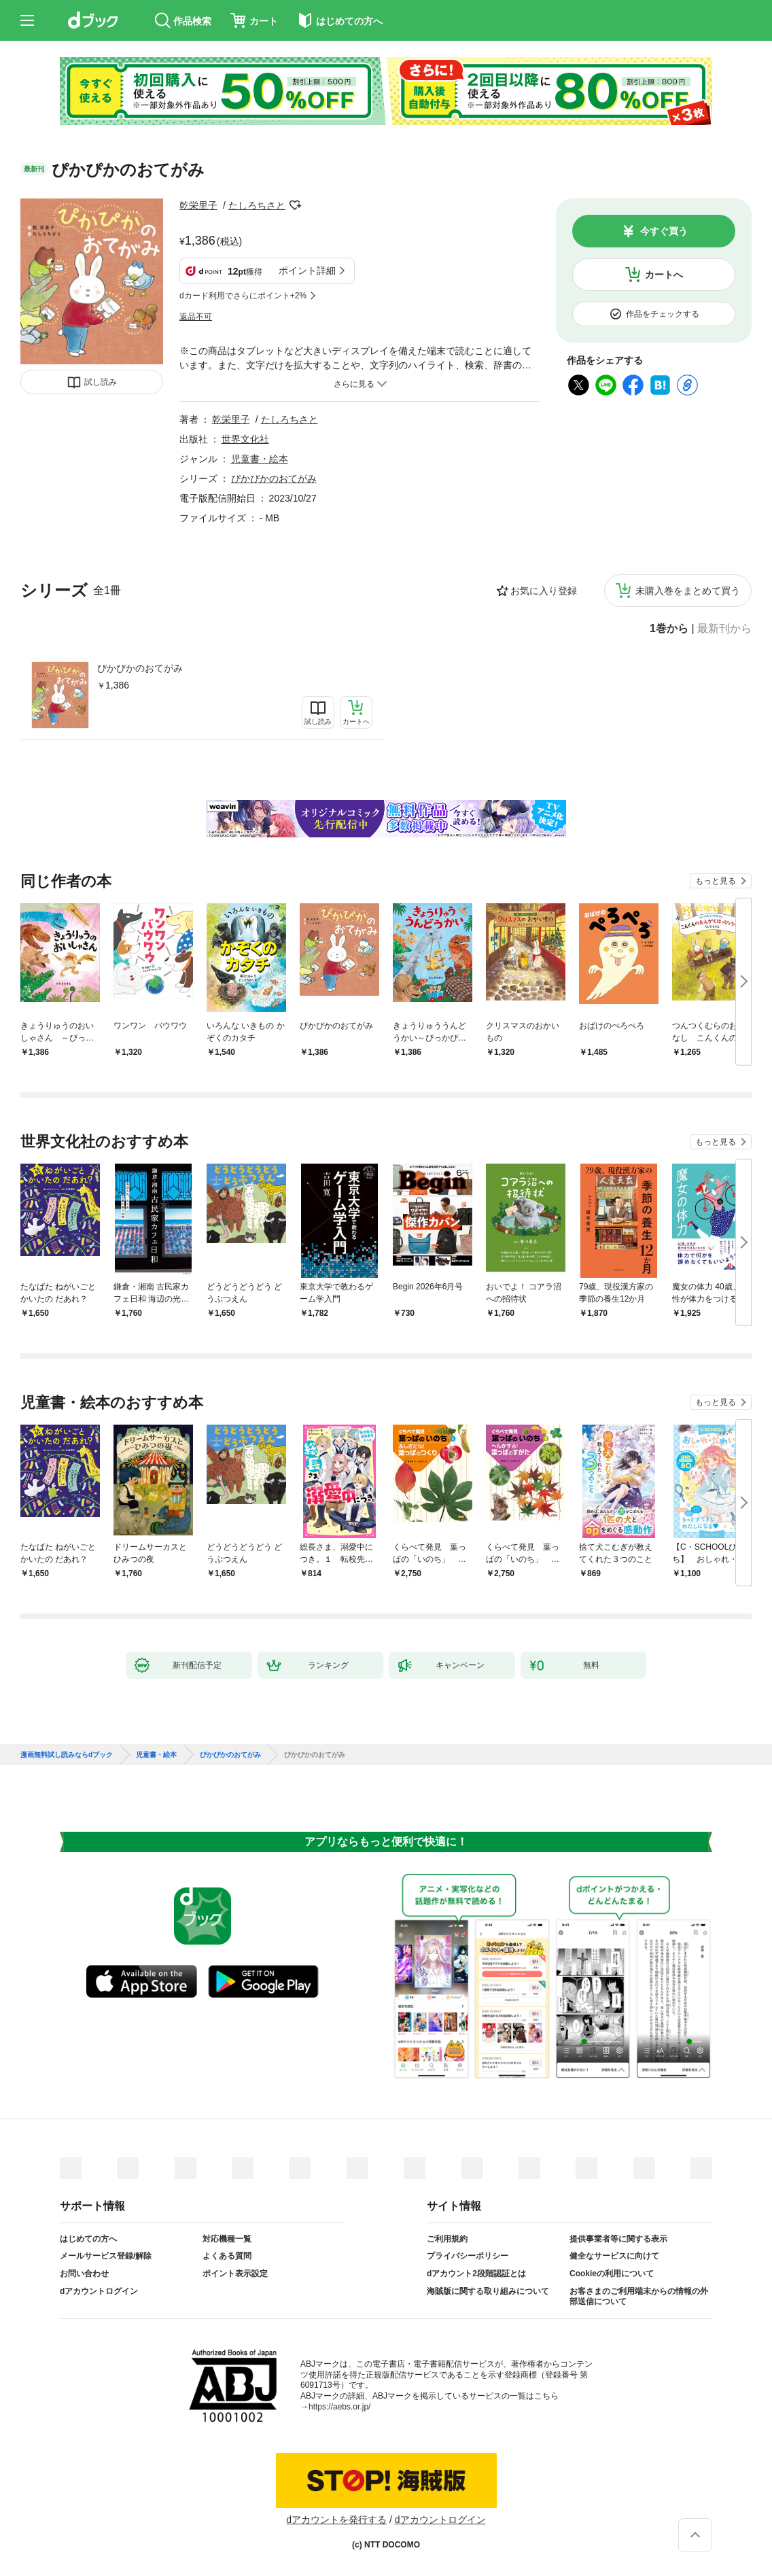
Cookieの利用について (611, 2273)
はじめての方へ (88, 2239)
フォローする (295, 205)
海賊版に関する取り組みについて (488, 2291)
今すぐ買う (664, 231)
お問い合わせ (84, 2273)
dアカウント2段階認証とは (476, 2273)
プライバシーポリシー (467, 2256)
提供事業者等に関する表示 (618, 2239)
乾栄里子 (198, 205)
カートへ (664, 274)
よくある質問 (227, 2256)
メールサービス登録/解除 (106, 2256)
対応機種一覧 (227, 2239)
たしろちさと (256, 205)
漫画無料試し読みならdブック (66, 1755)
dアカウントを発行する (336, 2519)
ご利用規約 (447, 2239)
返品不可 (195, 316)
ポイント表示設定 (235, 2273)
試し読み (100, 382)
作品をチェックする (662, 314)
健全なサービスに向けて (614, 2256)
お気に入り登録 (543, 590)
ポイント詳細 (307, 270)
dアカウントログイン (99, 2291)
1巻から (669, 628)
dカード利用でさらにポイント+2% (242, 295)
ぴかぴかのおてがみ (140, 668)
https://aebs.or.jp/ (339, 2407)
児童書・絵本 (259, 458)
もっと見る (715, 881)
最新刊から (724, 628)
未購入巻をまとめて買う (687, 590)
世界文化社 (245, 439)
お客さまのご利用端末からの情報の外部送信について (638, 2296)
